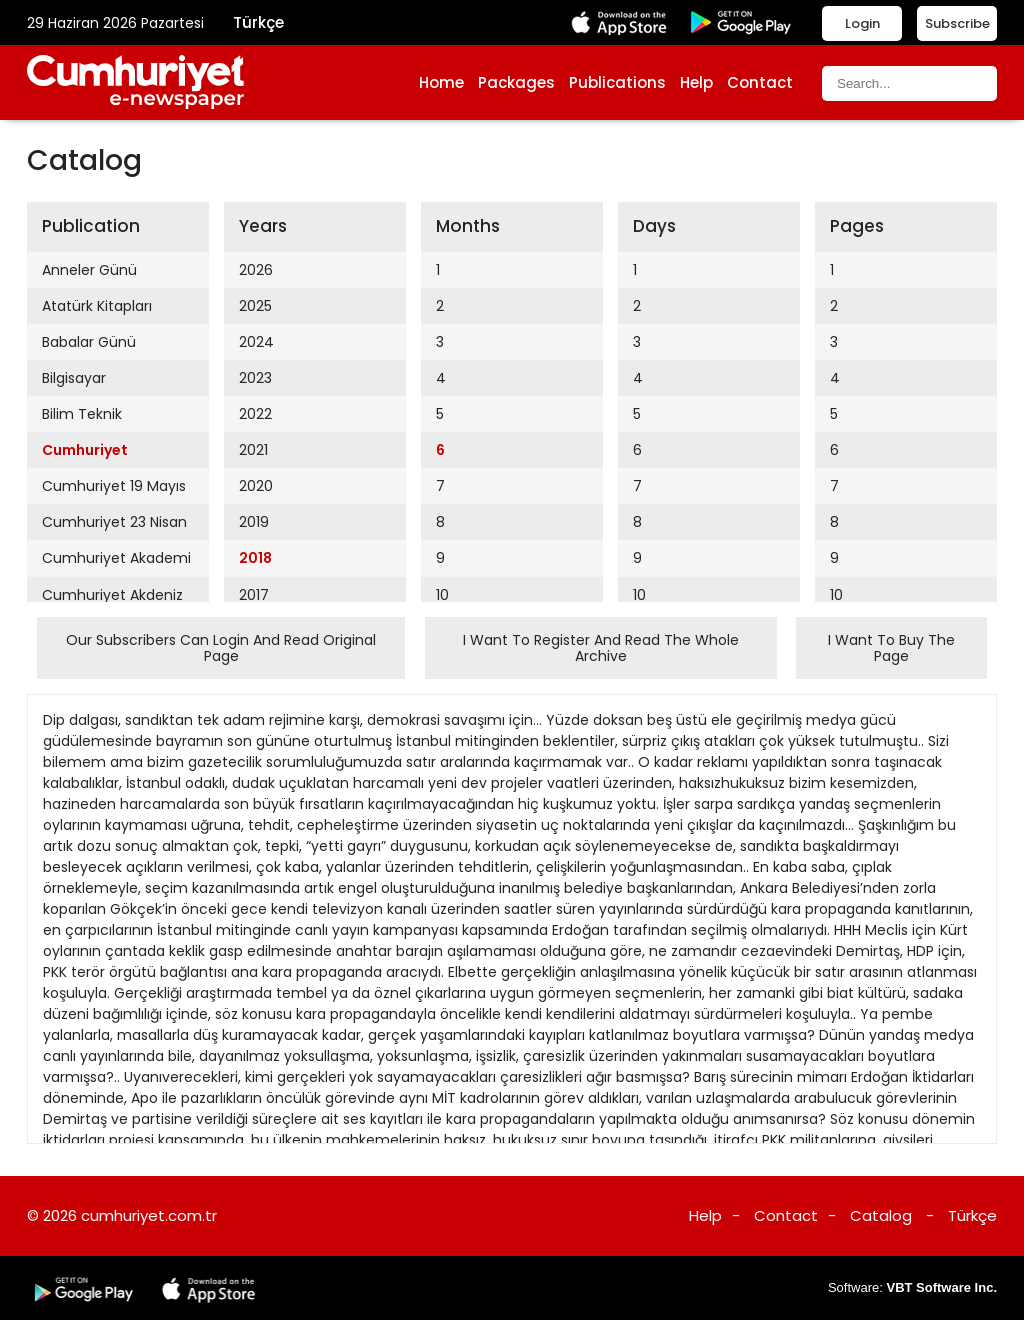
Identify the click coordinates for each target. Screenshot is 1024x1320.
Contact (760, 82)
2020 (256, 486)
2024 (256, 342)
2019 (254, 522)
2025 (255, 306)
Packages (516, 82)
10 (442, 595)
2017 (254, 595)
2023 (255, 378)
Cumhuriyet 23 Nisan (114, 522)
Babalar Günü (89, 342)
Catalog (881, 1215)
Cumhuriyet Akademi (116, 558)
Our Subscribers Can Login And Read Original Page (221, 648)
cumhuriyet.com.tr (149, 1215)
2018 (255, 558)
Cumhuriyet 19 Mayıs (114, 486)
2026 (256, 270)
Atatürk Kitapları (97, 306)
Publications (617, 82)
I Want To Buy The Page (891, 648)
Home (441, 82)
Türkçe (258, 22)
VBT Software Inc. (941, 1287)
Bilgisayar (74, 378)
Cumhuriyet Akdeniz (112, 595)
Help (696, 82)
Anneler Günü (89, 270)
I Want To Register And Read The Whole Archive (601, 648)
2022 (255, 414)
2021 (253, 450)
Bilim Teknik (82, 414)
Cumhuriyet (85, 450)
